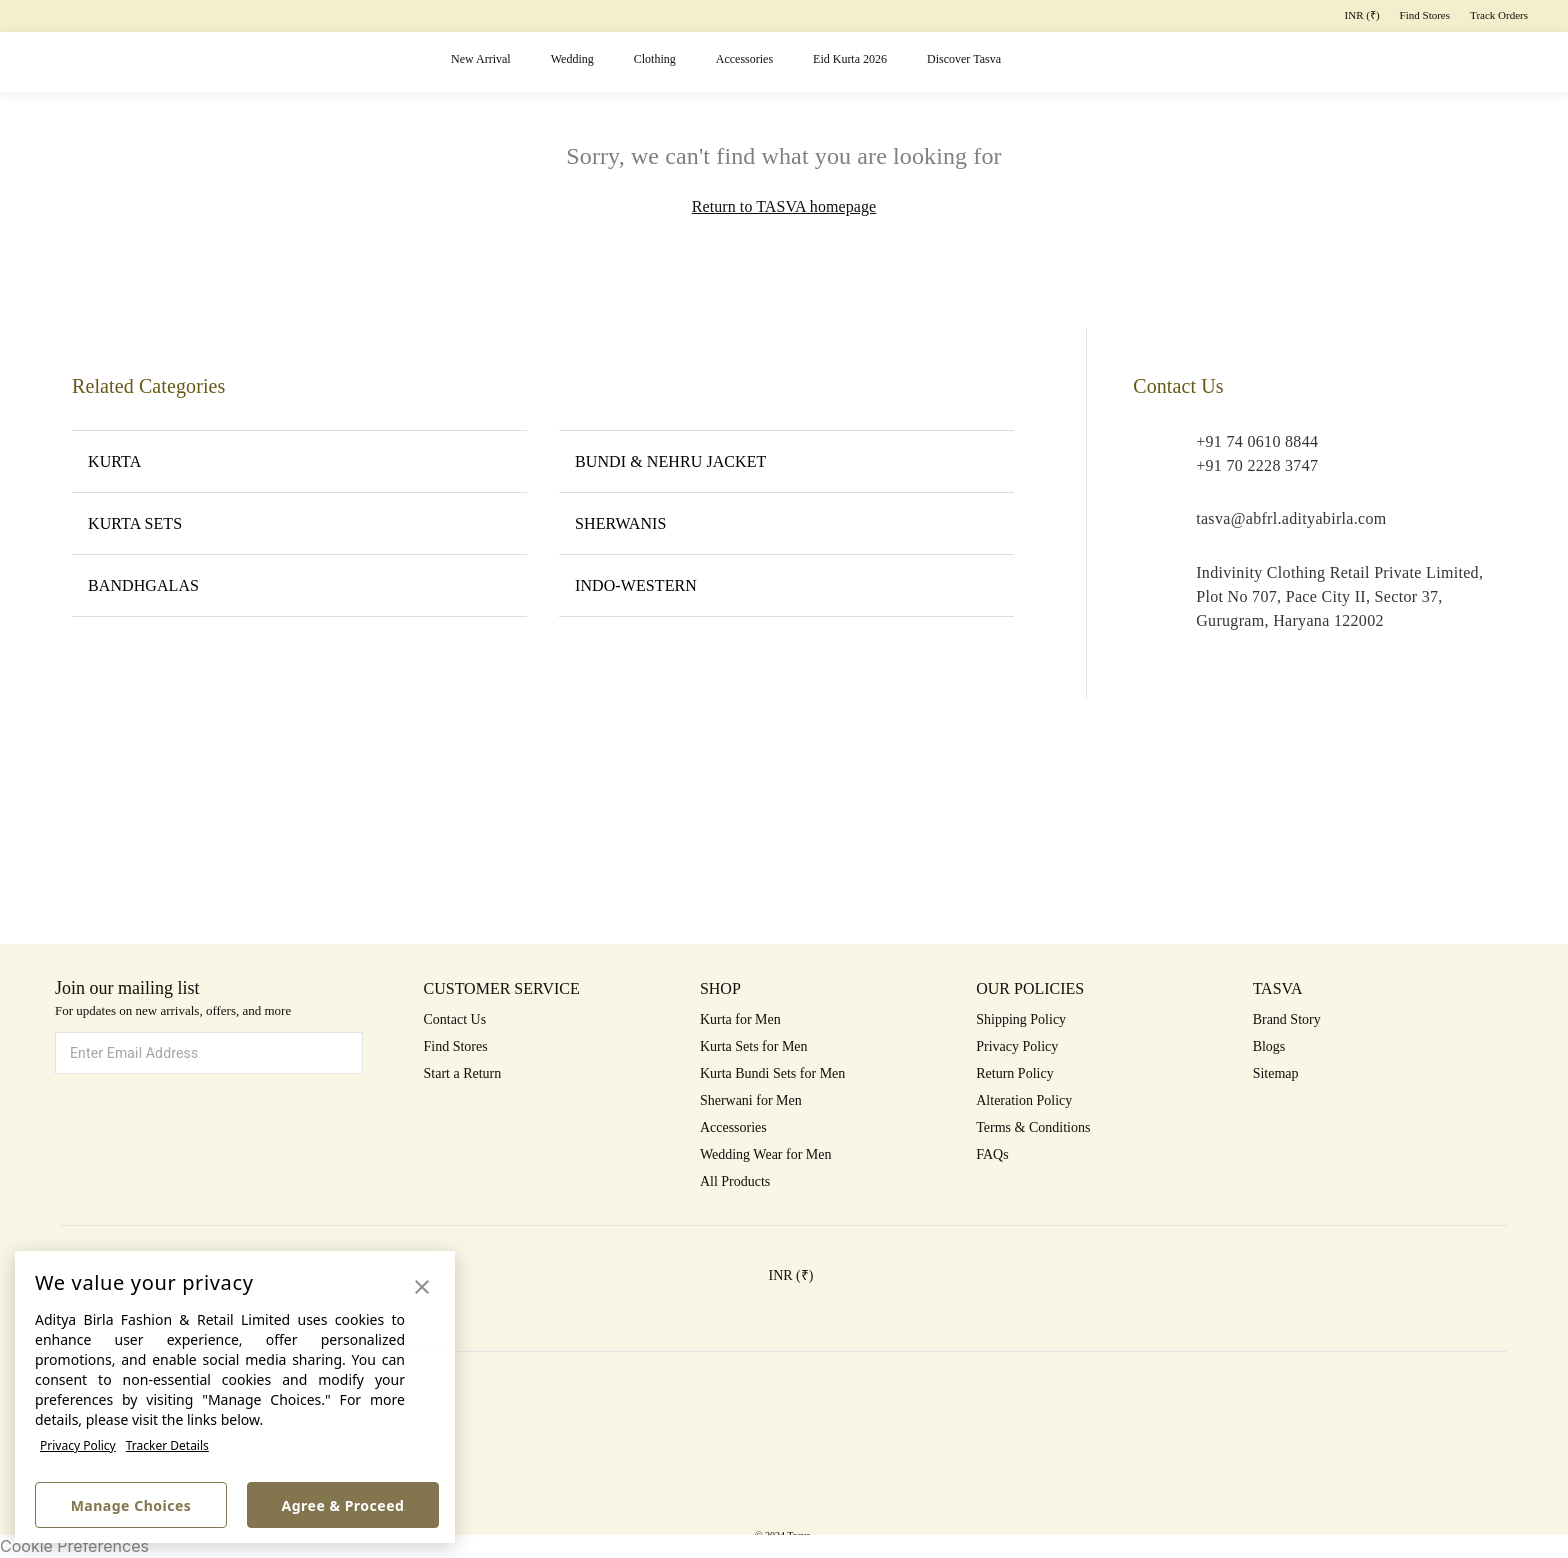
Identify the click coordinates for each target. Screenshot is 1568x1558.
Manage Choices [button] (131, 1505)
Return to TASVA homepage (784, 206)
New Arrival (481, 59)
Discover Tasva (964, 59)
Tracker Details (167, 1445)
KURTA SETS (299, 523)
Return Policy (1014, 1073)
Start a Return (463, 1073)
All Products (735, 1181)
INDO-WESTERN (786, 585)
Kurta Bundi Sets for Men (772, 1073)
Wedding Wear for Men (766, 1154)
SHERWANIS (786, 523)
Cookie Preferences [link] (74, 1546)
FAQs (992, 1154)
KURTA (299, 461)
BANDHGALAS (299, 585)
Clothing (655, 59)
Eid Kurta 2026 (850, 59)
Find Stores (1425, 15)
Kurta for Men (740, 1019)
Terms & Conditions (1033, 1127)
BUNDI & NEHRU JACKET (786, 461)
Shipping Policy (1021, 1019)
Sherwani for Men (751, 1100)
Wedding (572, 59)
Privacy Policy (78, 1445)
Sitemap (1276, 1073)
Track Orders (1499, 15)
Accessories (744, 59)
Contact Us (455, 1019)
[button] (1287, 62)
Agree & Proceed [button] (343, 1505)
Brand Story (1287, 1019)
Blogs (1269, 1046)
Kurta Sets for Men (754, 1046)
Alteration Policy (1024, 1100)
